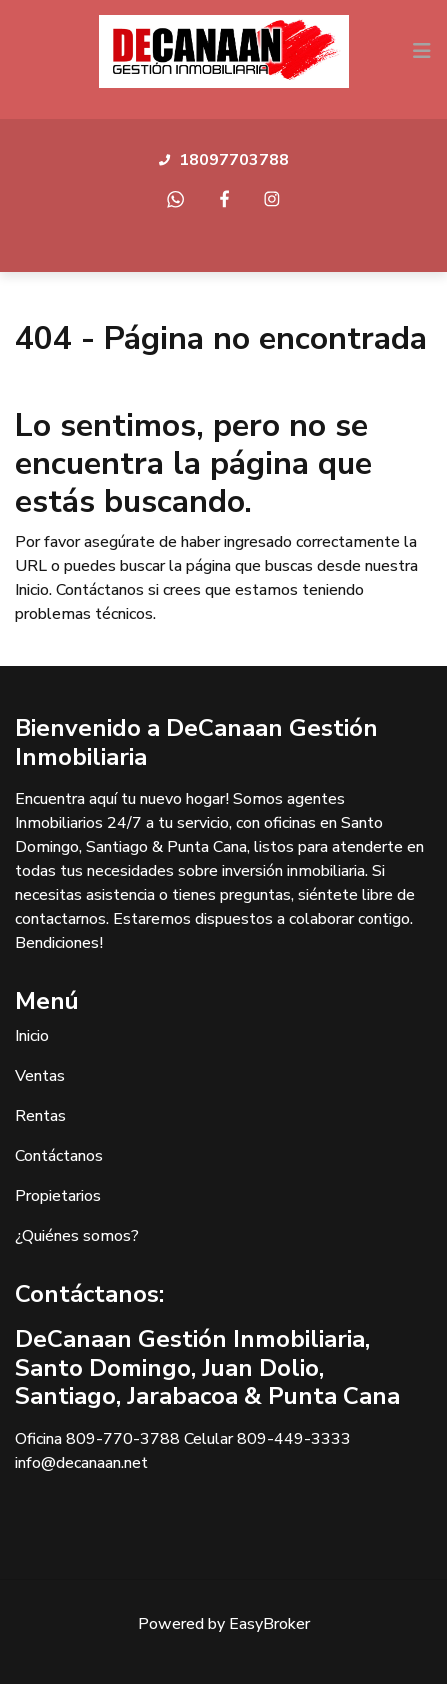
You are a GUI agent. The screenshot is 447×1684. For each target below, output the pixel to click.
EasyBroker (269, 1624)
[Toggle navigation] (422, 51)
